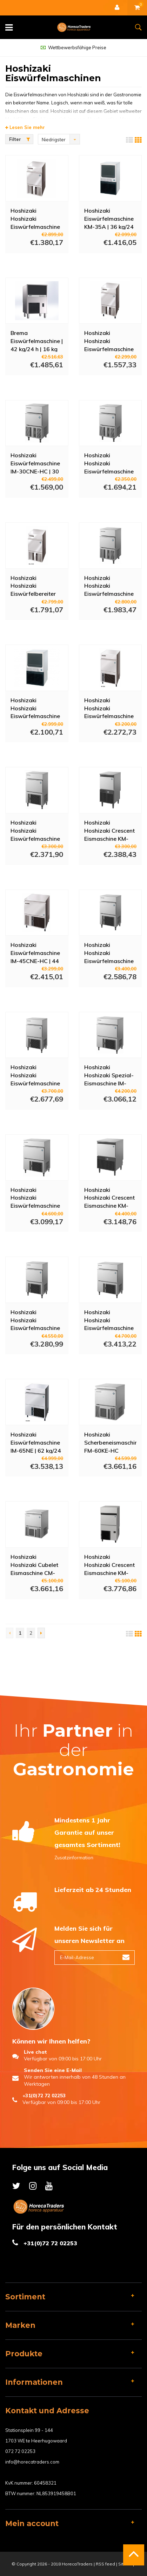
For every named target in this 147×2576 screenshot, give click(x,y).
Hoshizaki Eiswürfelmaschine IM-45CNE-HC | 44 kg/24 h (35, 952)
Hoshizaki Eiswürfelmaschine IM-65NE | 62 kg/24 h (36, 1442)
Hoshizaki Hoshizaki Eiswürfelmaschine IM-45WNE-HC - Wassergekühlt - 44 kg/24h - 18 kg (110, 952)
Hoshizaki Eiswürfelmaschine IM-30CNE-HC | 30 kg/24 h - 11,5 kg (35, 463)
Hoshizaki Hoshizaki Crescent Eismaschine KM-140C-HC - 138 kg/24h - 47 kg (109, 1564)
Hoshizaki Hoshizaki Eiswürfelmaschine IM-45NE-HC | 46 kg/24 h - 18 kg (109, 708)
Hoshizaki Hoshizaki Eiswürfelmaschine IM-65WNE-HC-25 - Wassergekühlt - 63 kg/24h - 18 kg (109, 1320)
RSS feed (105, 2564)
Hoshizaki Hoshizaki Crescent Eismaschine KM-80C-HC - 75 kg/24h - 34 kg (109, 1197)
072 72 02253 (20, 2451)
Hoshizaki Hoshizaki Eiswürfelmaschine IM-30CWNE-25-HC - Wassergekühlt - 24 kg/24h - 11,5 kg (110, 585)
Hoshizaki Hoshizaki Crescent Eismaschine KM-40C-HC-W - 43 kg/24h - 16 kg (109, 830)
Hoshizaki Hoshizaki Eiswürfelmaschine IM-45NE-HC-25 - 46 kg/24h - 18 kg (35, 830)
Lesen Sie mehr (25, 127)
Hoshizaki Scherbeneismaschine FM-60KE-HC (110, 1442)
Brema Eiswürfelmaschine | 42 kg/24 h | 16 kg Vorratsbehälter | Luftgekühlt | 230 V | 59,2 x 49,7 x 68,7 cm (37, 340)
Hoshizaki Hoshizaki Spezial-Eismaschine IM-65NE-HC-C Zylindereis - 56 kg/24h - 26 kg (109, 1075)
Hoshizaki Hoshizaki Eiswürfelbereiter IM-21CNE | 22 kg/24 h (33, 585)
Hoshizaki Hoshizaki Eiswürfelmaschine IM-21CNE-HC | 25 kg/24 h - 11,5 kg (35, 218)
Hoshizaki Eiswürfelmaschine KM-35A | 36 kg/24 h (109, 218)
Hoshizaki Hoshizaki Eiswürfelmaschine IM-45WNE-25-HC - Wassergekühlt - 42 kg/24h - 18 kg (35, 1075)
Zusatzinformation (73, 1857)
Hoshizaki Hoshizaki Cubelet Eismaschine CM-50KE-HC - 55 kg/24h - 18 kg (34, 1564)
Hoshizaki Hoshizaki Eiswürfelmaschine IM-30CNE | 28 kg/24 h (109, 340)
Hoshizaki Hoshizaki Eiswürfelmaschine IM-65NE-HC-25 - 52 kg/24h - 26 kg (35, 1197)
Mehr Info (29, 262)
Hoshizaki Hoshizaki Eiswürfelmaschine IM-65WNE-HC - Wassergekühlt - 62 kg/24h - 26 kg (36, 1320)
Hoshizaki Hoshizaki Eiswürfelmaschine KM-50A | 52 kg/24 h (35, 708)
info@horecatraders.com (32, 2462)
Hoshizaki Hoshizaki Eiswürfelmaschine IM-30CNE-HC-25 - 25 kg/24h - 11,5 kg (110, 463)
